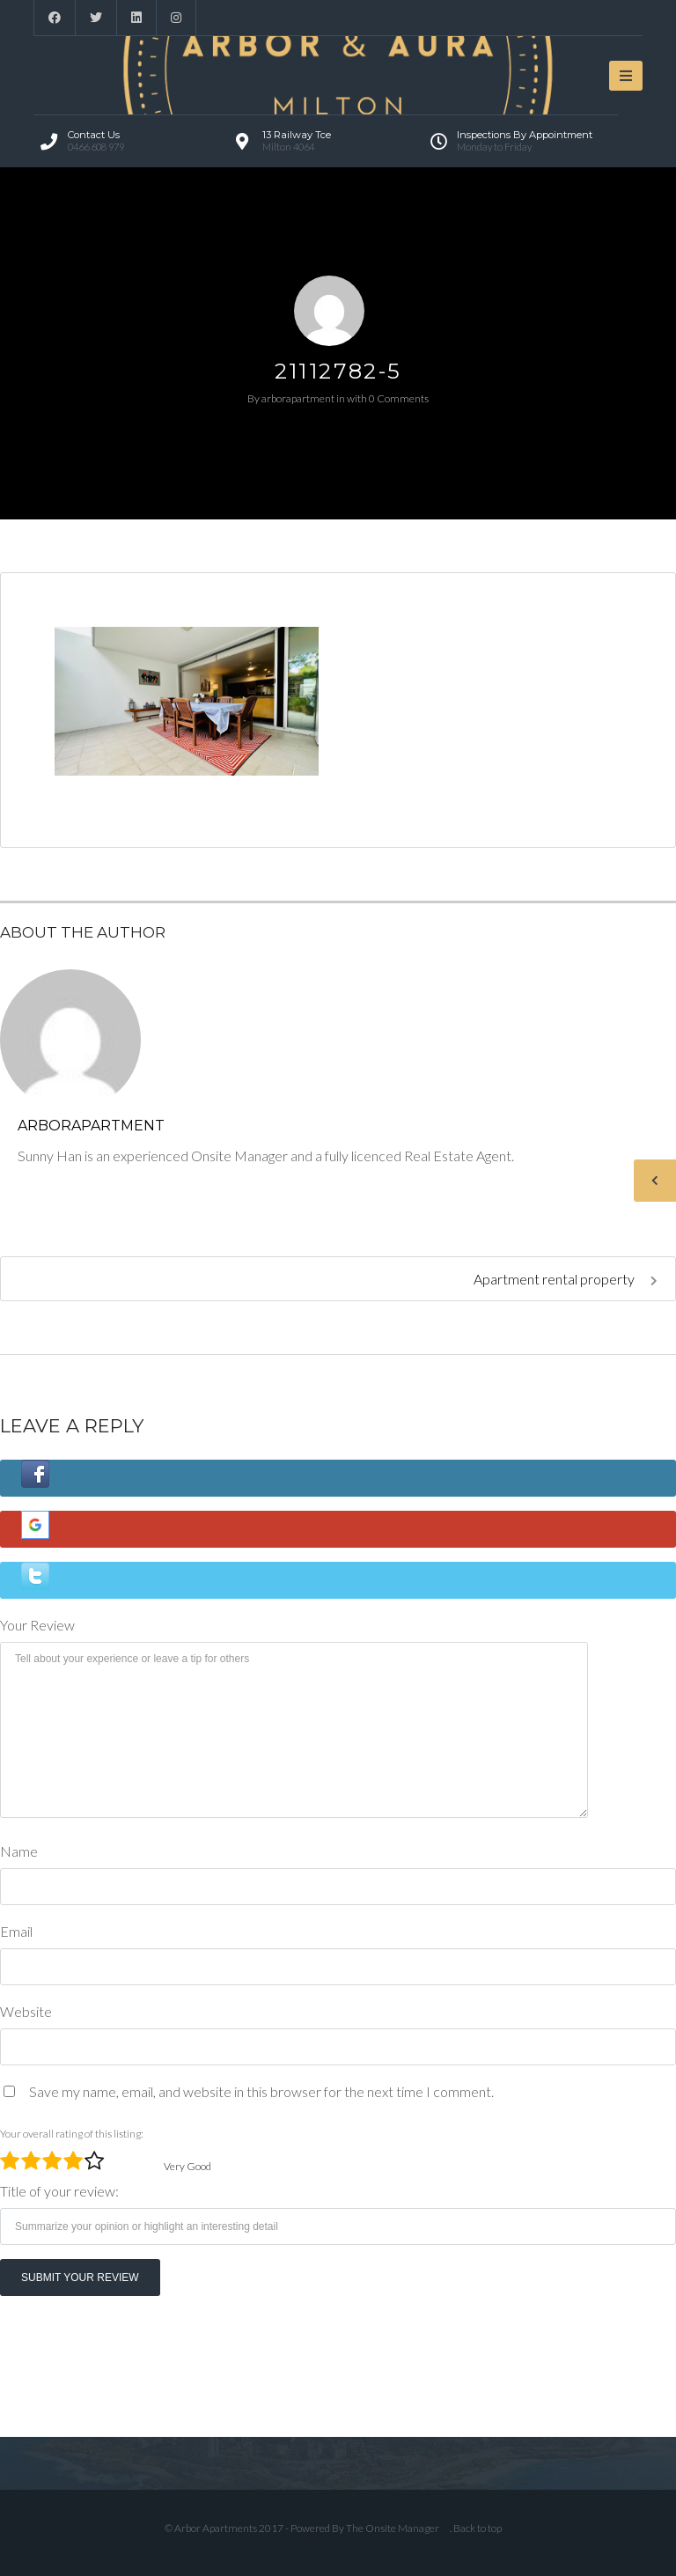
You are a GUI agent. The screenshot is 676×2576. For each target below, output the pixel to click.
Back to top (477, 2528)
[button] (338, 1478)
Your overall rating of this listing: (71, 2133)
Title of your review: (59, 2190)
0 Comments (399, 398)
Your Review (37, 1624)
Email (16, 1931)
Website (26, 2011)
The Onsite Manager (392, 2528)
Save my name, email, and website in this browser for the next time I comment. (261, 2091)
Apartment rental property (566, 1278)
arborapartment (297, 398)
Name (19, 1851)
